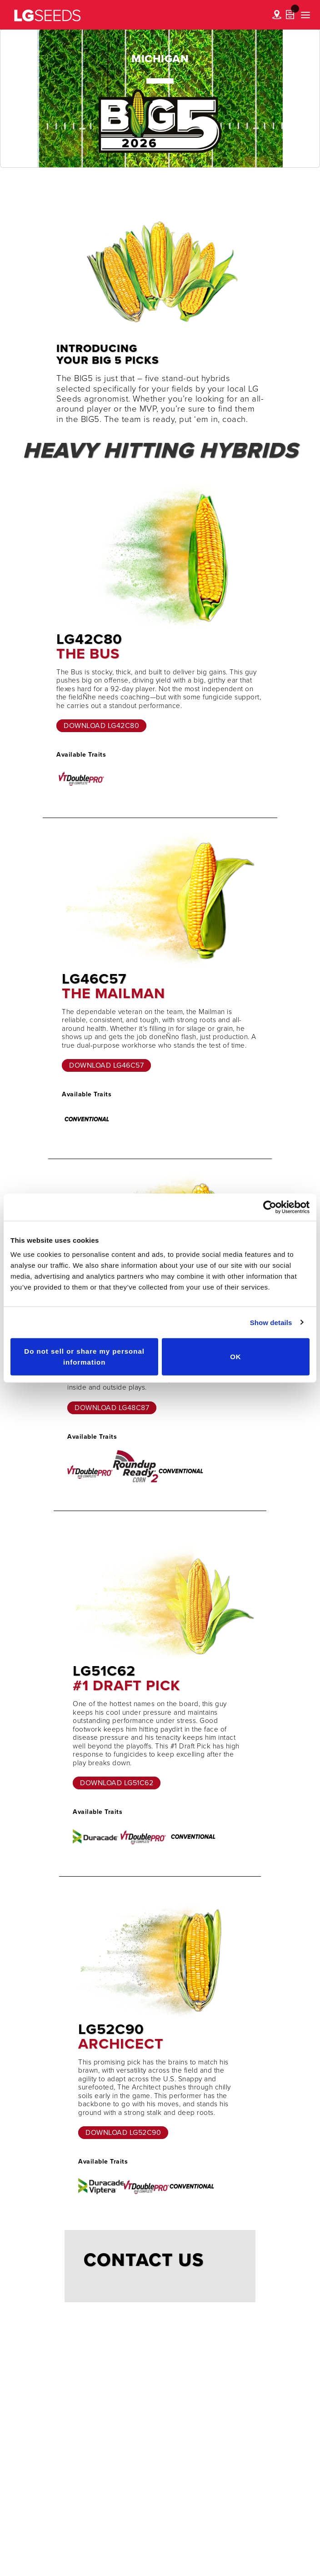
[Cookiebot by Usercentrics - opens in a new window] (270, 1207)
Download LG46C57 (106, 1065)
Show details (271, 1322)
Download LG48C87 (112, 1407)
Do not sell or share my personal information (84, 1356)
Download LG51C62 (116, 1783)
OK (235, 1357)
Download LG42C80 (101, 725)
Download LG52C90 (123, 2132)
